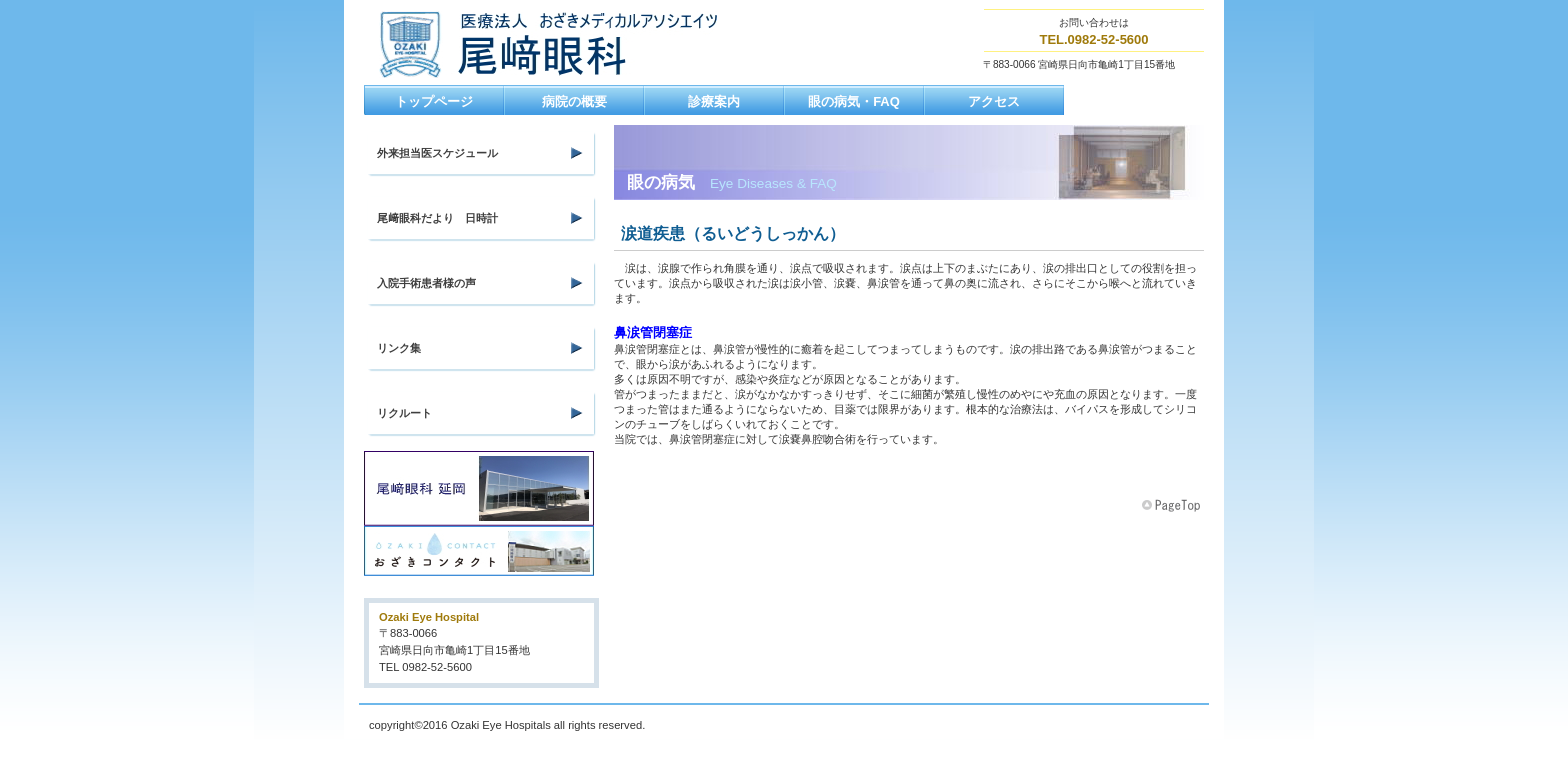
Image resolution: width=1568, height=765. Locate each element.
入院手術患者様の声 (426, 283)
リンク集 (399, 348)
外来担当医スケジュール (437, 153)
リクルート (404, 413)
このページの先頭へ (1173, 506)
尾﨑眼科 (571, 44)
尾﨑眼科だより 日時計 (437, 218)
